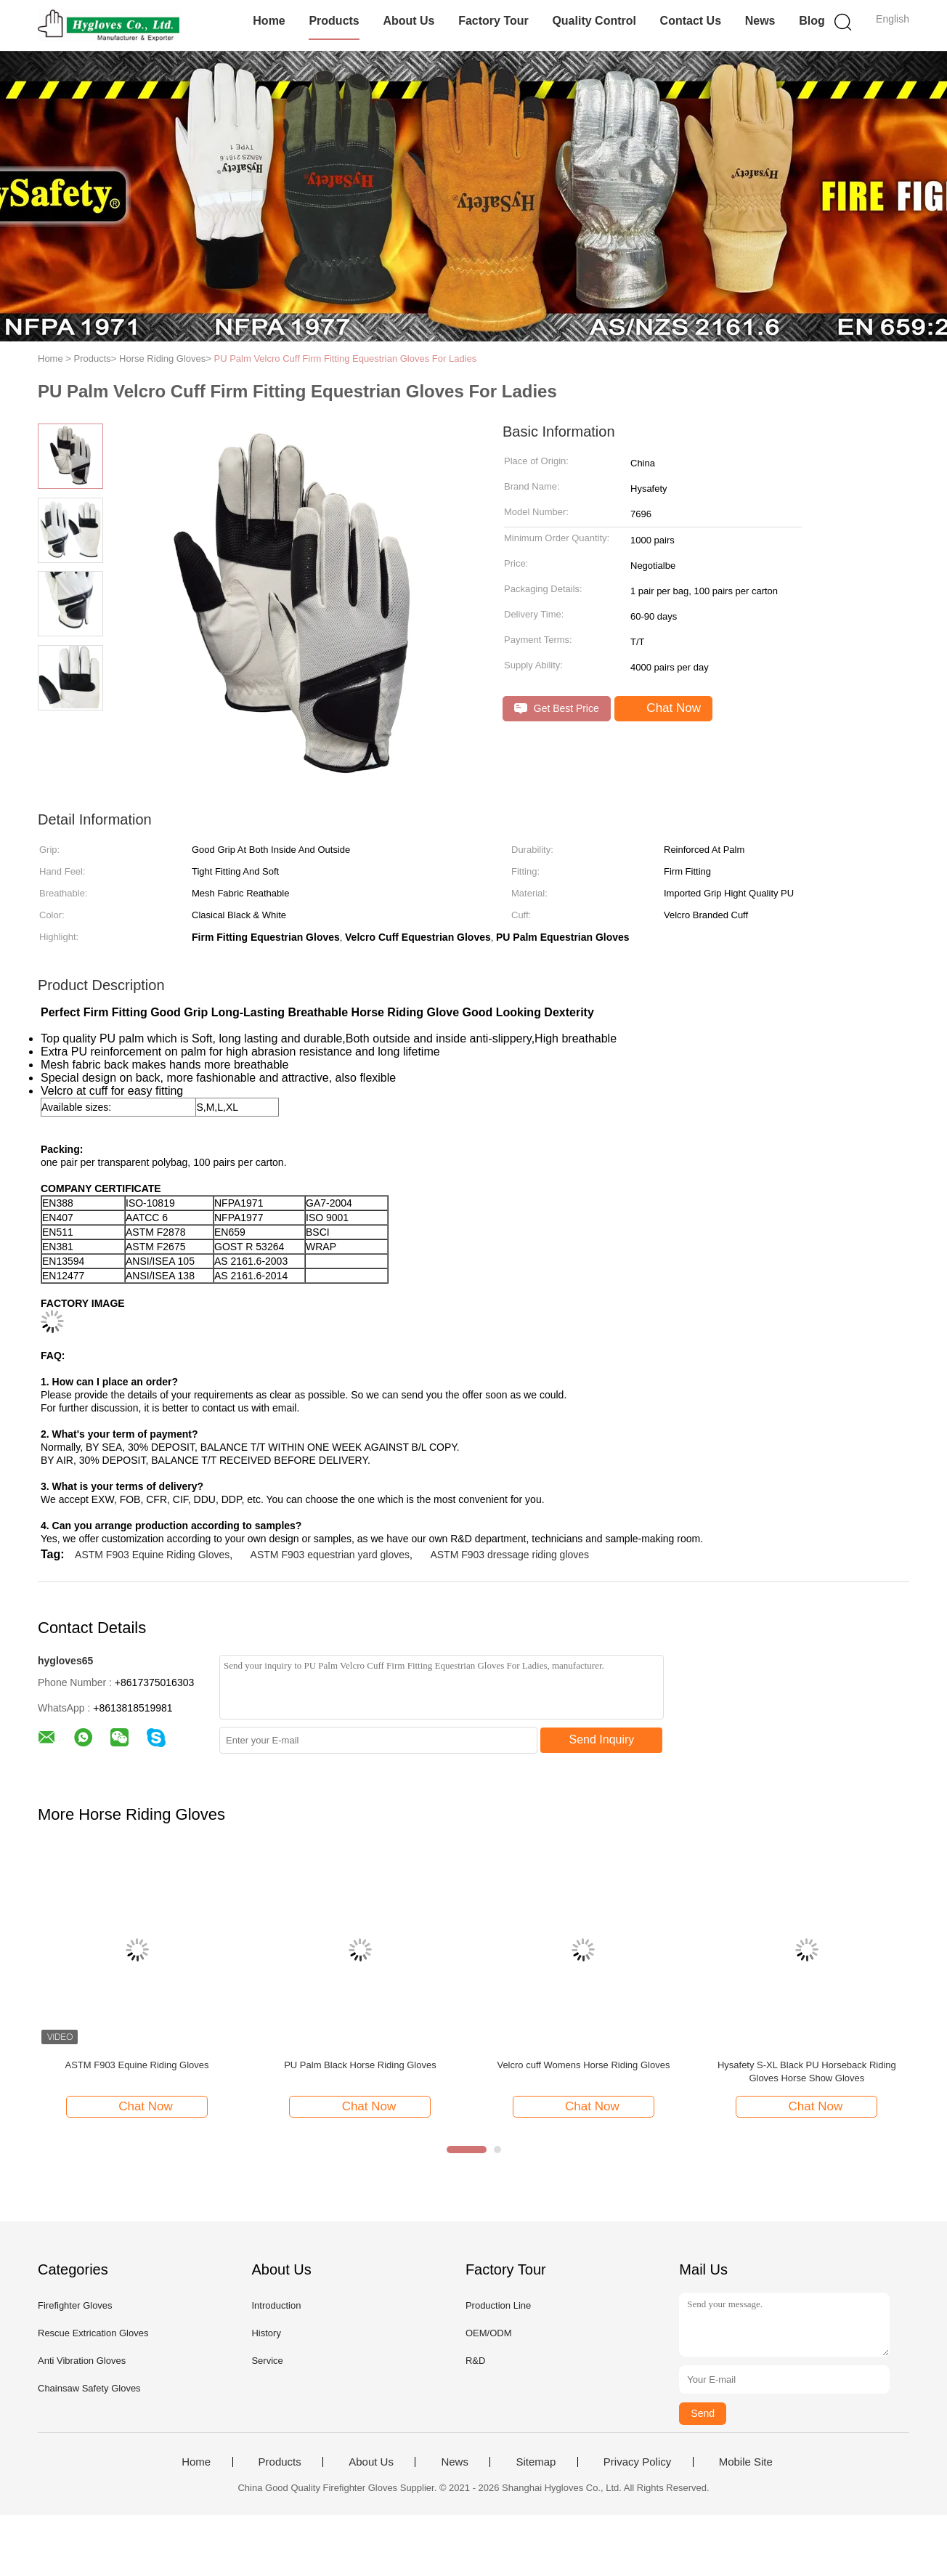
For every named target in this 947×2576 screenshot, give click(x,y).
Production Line (498, 2305)
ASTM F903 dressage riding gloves (509, 1554)
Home (269, 21)
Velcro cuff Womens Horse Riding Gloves (583, 2064)
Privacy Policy (637, 2462)
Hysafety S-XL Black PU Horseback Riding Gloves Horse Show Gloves (807, 2071)
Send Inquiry (602, 1739)
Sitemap (536, 2462)
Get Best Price (556, 708)
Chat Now (665, 708)
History (265, 2333)
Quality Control (594, 21)
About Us (408, 21)
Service (267, 2360)
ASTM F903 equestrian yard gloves (330, 1554)
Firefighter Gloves (75, 2305)
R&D (475, 2360)
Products (334, 21)
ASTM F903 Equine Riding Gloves (152, 1554)
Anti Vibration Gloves (82, 2360)
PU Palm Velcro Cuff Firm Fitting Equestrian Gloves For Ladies (345, 358)
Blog (812, 21)
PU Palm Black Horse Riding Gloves (360, 2064)
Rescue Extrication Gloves (93, 2333)
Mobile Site (746, 2462)
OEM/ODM (489, 2333)
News (760, 21)
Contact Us (690, 21)
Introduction (276, 2305)
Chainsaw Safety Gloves (89, 2388)
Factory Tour (493, 21)
